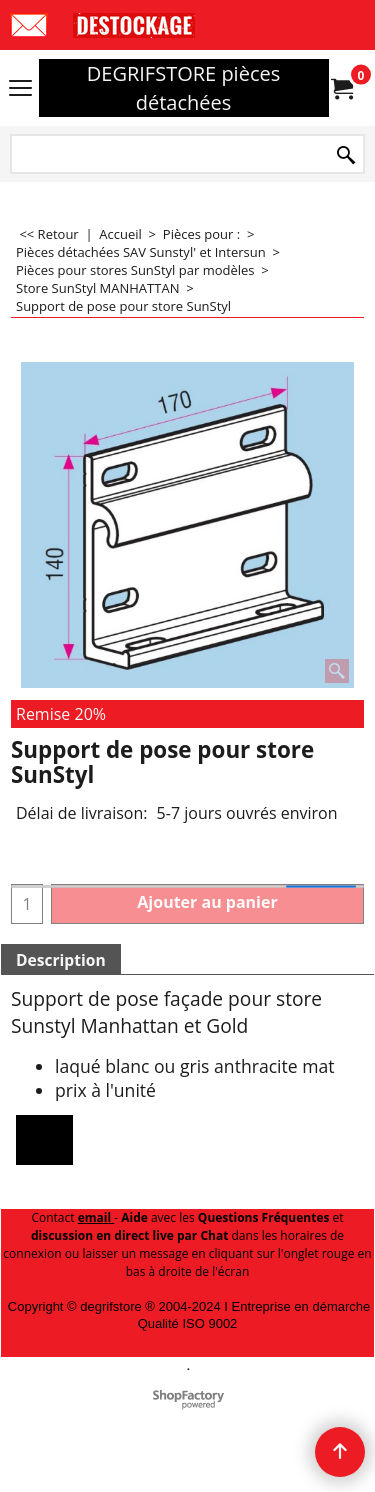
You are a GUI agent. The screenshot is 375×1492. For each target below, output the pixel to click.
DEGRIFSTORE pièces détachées (183, 88)
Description (61, 960)
